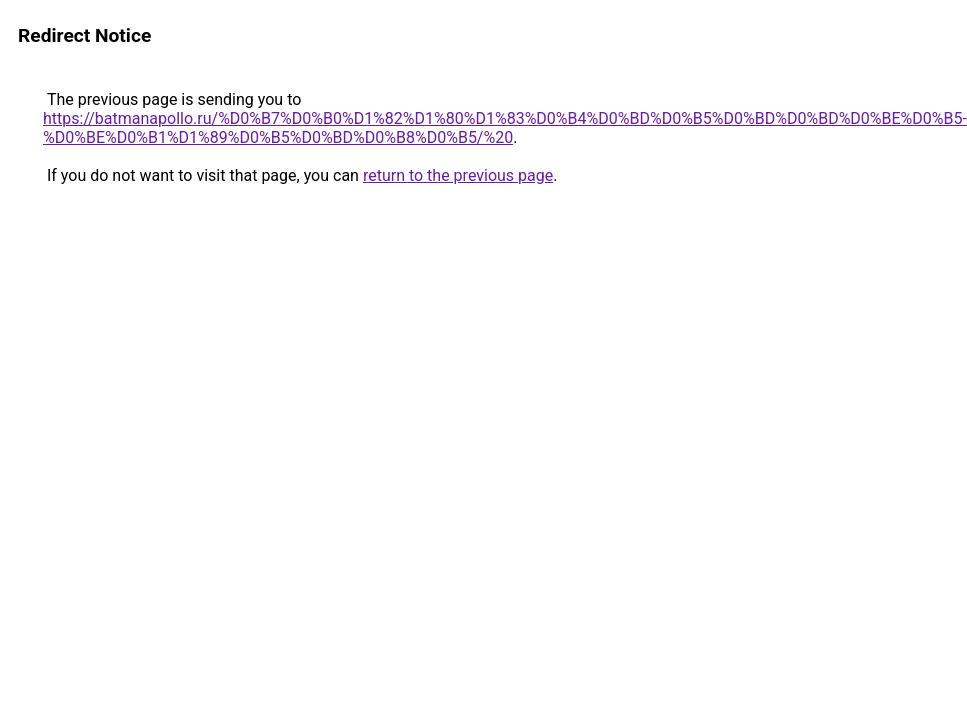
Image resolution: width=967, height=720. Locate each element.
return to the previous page (458, 175)
